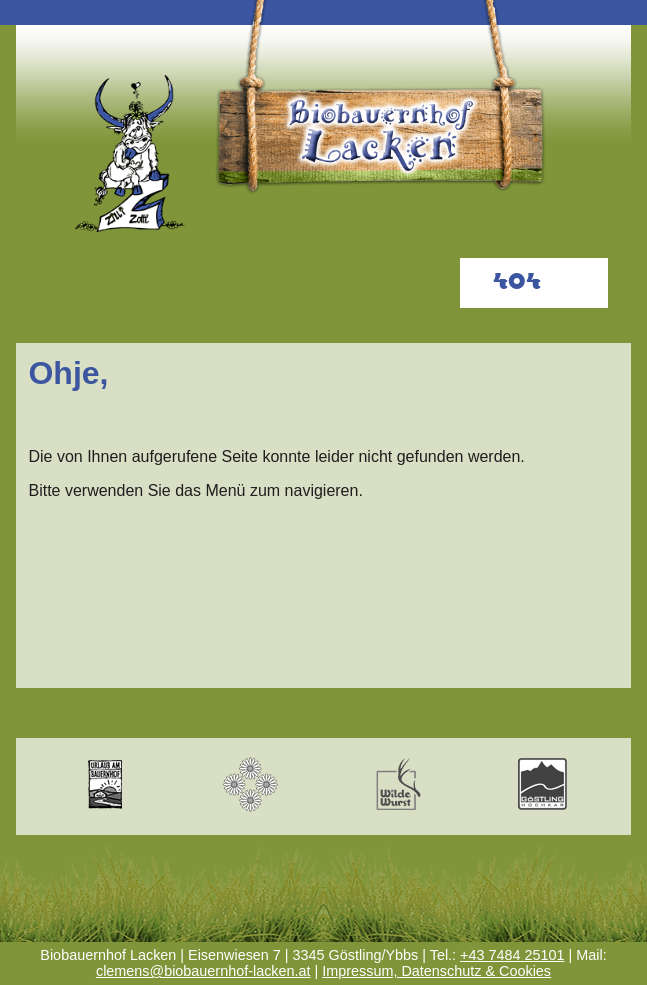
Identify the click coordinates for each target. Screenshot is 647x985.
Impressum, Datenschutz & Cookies (436, 971)
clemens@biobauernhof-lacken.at (203, 971)
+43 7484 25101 (512, 955)
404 (517, 282)
